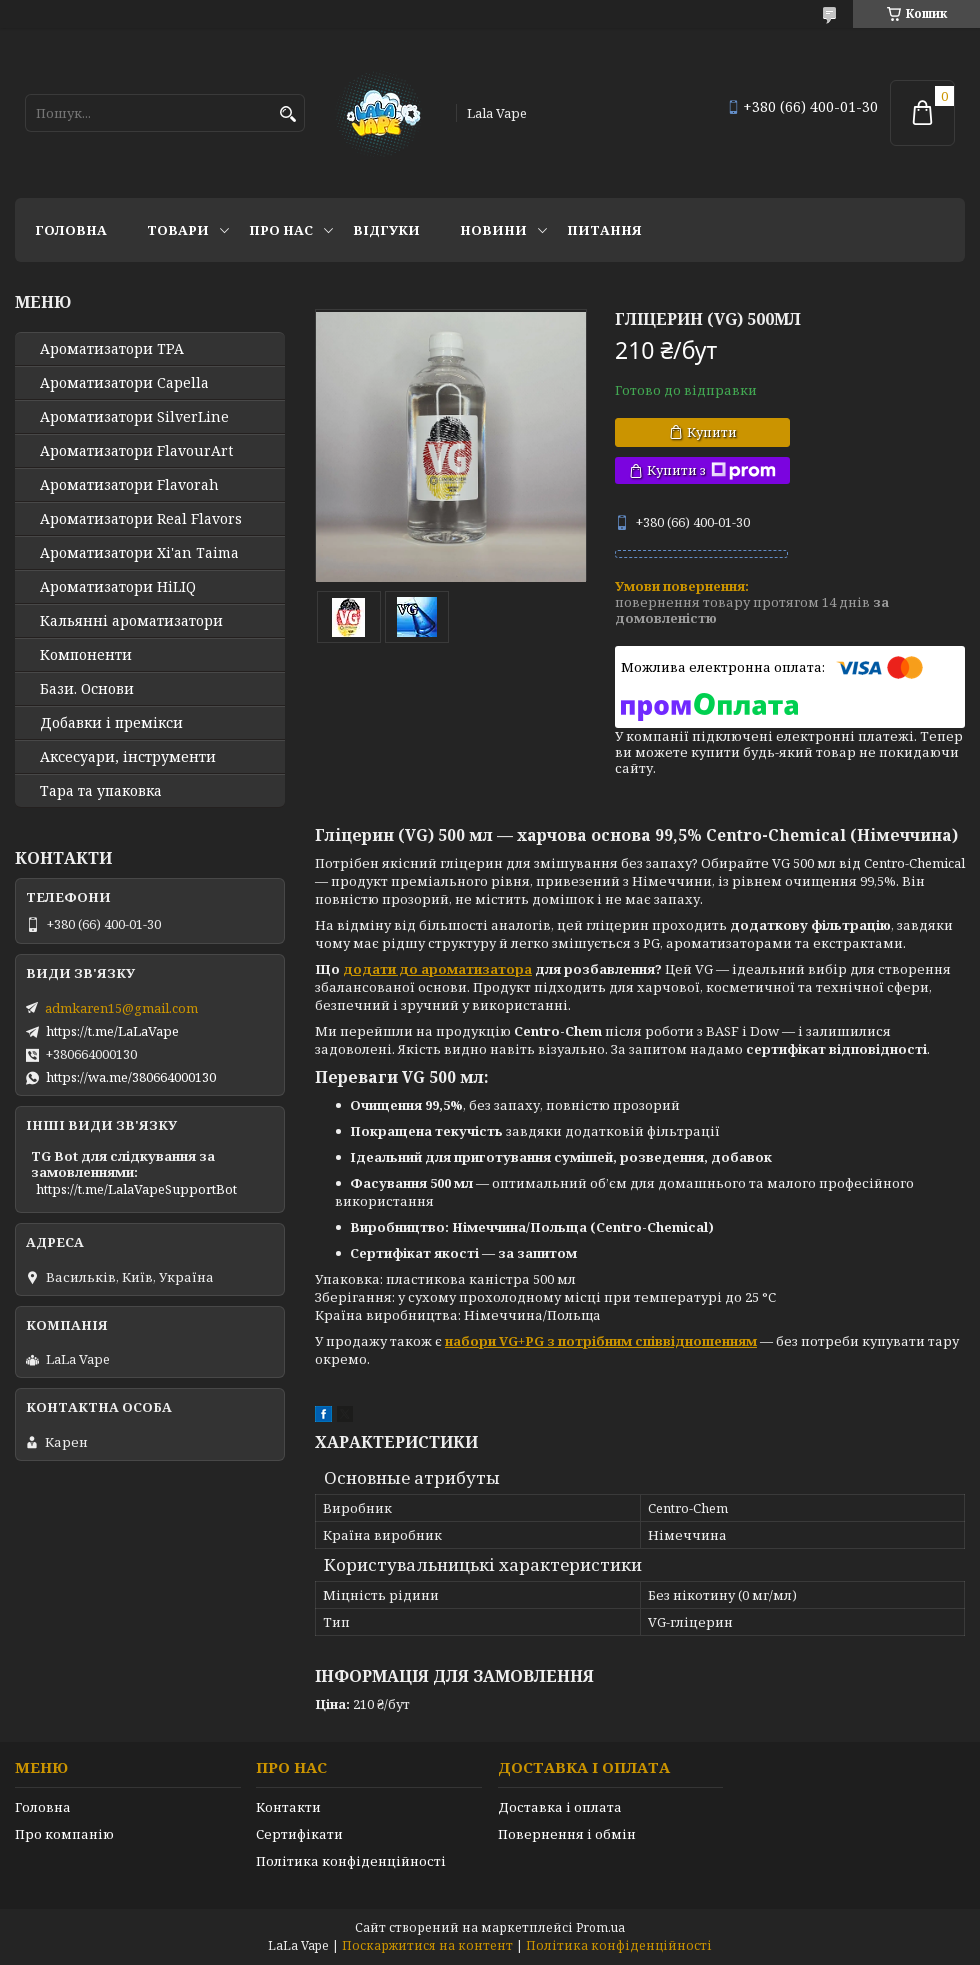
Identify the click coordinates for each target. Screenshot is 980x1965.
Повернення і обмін (567, 1834)
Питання (604, 230)
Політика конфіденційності (351, 1861)
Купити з (711, 470)
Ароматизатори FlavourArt (136, 451)
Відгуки (386, 230)
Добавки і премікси (111, 723)
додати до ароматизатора (437, 969)
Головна (71, 230)
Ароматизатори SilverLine (134, 417)
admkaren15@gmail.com (121, 1008)
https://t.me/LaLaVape (112, 1031)
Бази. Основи (87, 689)
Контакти (288, 1807)
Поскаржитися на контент (427, 1945)
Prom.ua (600, 1927)
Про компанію (64, 1834)
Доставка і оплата (560, 1807)
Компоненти (86, 655)
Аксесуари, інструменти (128, 757)
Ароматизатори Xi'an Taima (139, 553)
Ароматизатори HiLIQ (118, 587)
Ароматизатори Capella (124, 383)
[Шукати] (287, 114)
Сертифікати (299, 1834)
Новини (493, 230)
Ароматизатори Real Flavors (141, 519)
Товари (178, 230)
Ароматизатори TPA (112, 349)
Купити (712, 432)
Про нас (281, 230)
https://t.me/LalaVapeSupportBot (136, 1189)
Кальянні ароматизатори (131, 621)
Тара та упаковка (101, 791)
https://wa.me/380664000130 (131, 1077)
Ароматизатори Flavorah (129, 485)
